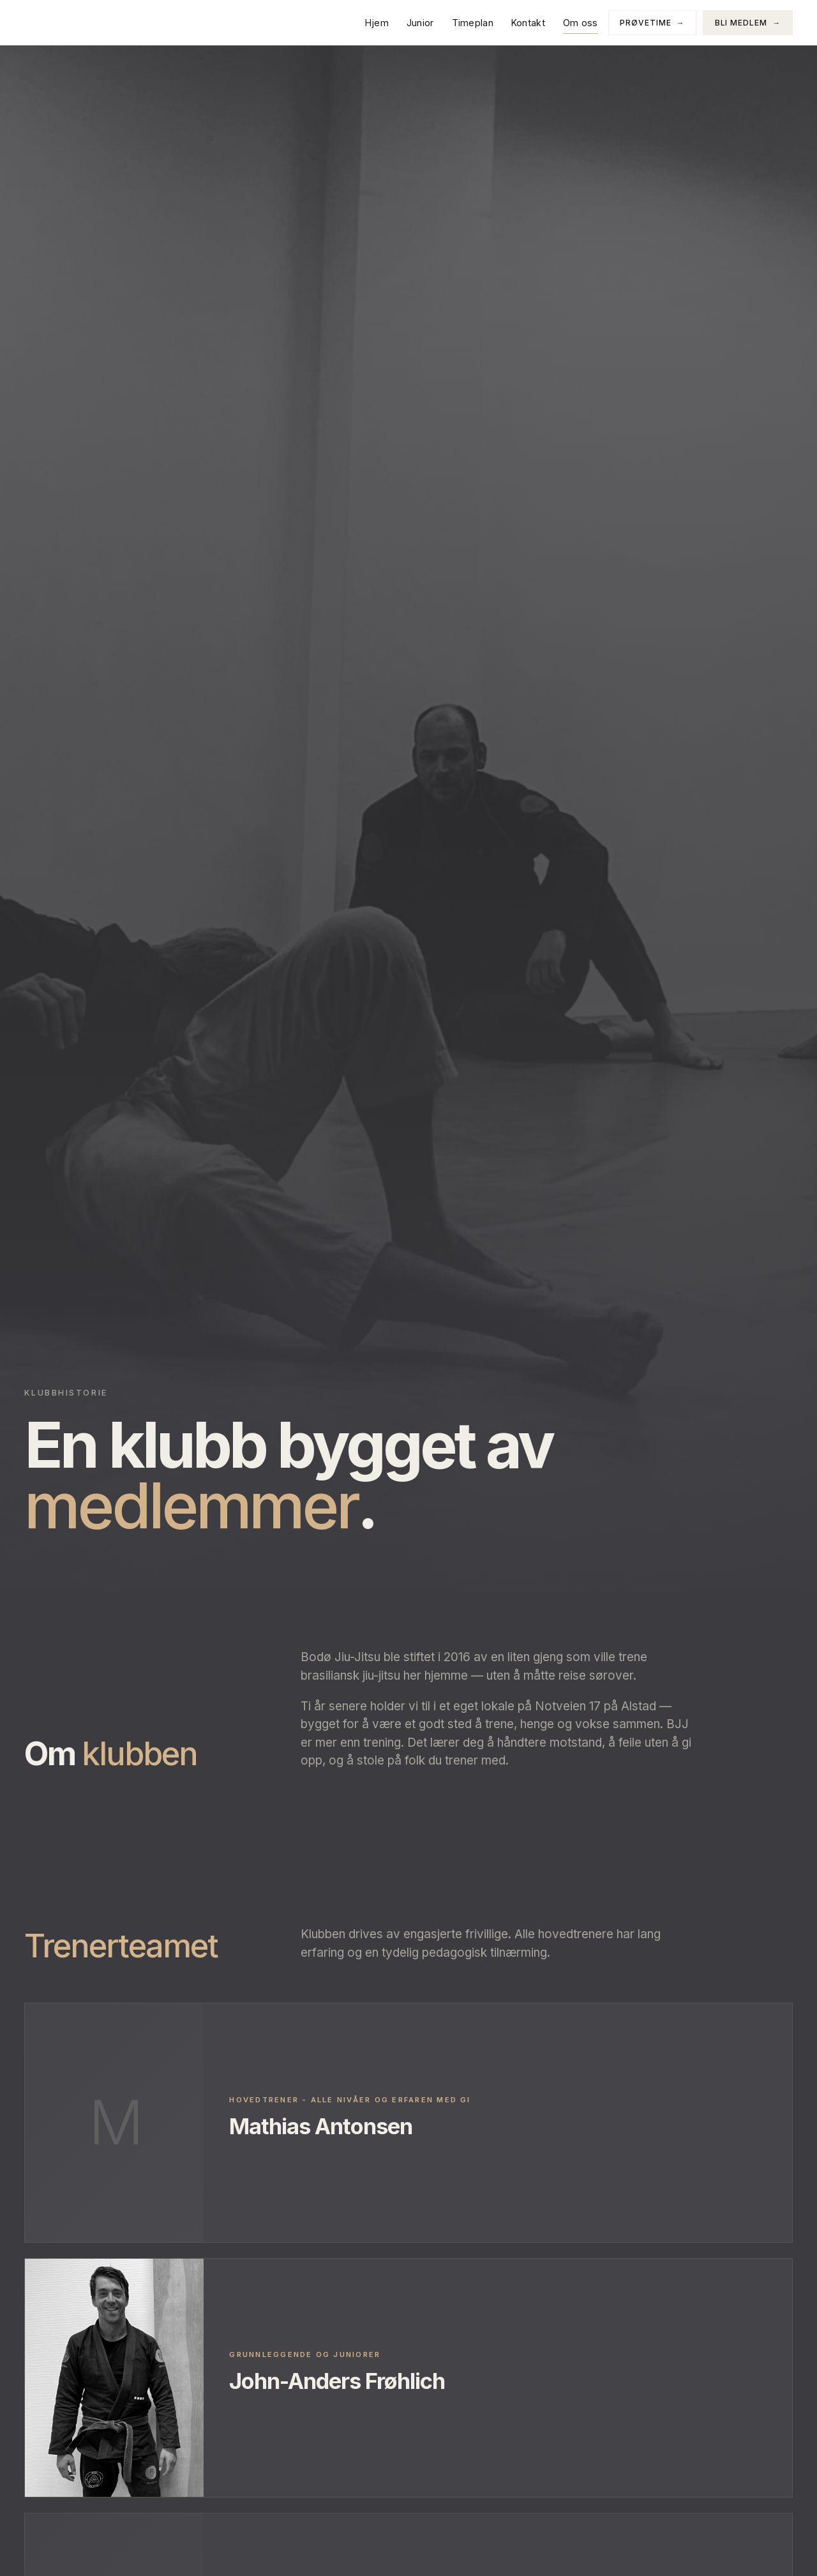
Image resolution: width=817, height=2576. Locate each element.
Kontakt (528, 22)
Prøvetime (652, 23)
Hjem (376, 22)
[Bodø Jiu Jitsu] (69, 22)
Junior (420, 22)
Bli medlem (747, 23)
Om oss (580, 22)
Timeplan (472, 22)
